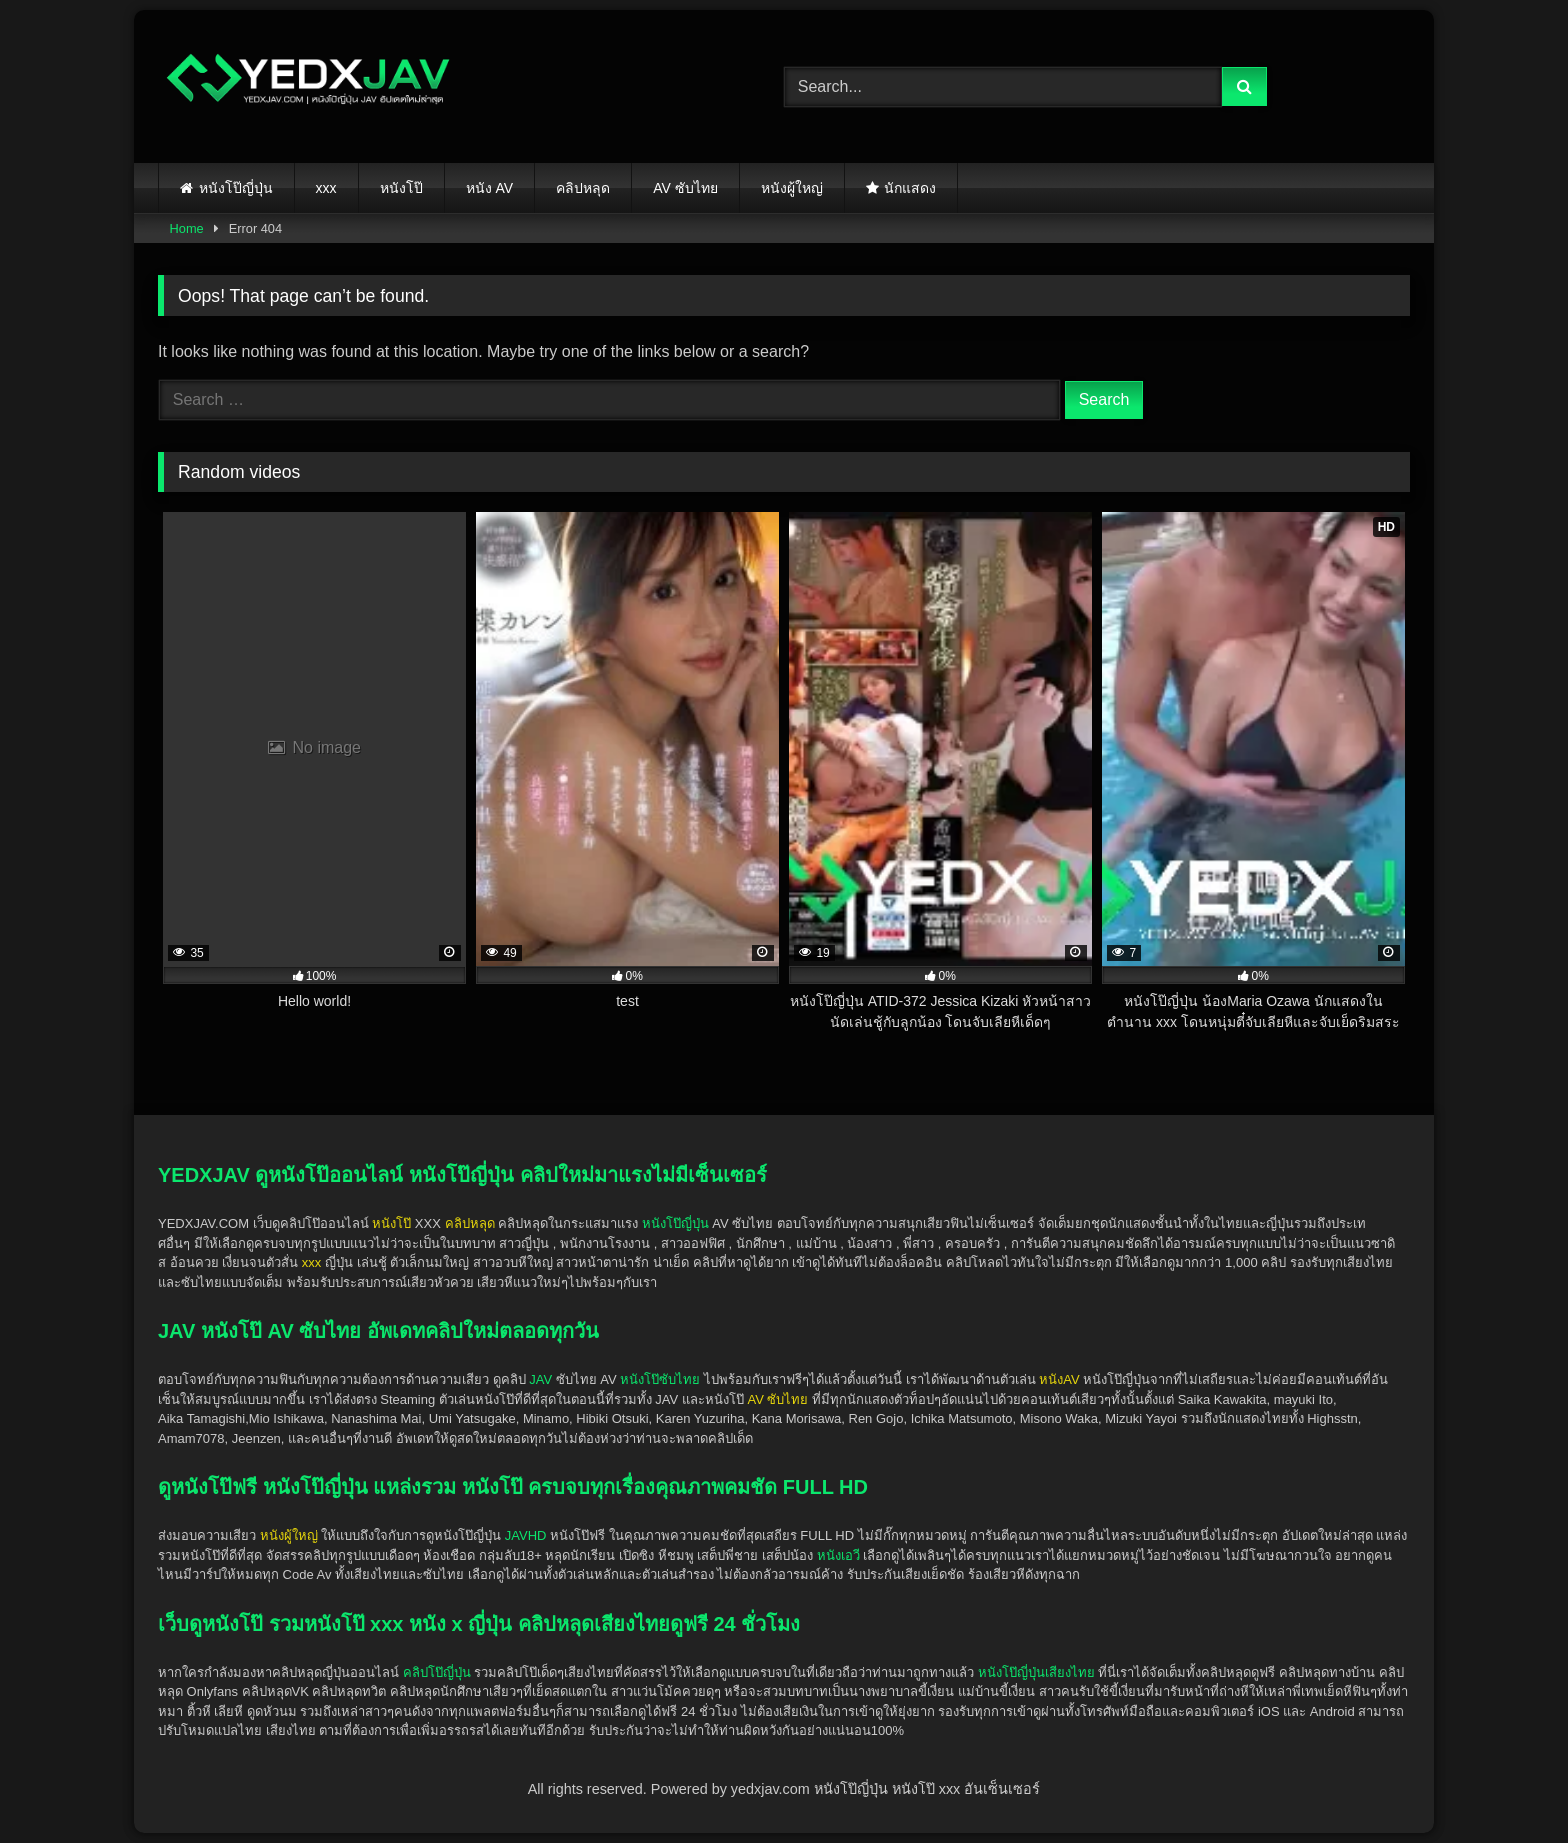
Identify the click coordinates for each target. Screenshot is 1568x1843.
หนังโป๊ (401, 188)
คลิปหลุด (583, 188)
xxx (326, 188)
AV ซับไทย (685, 188)
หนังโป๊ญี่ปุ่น (236, 188)
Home (187, 228)
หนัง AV (490, 188)
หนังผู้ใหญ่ (792, 188)
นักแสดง (910, 188)
